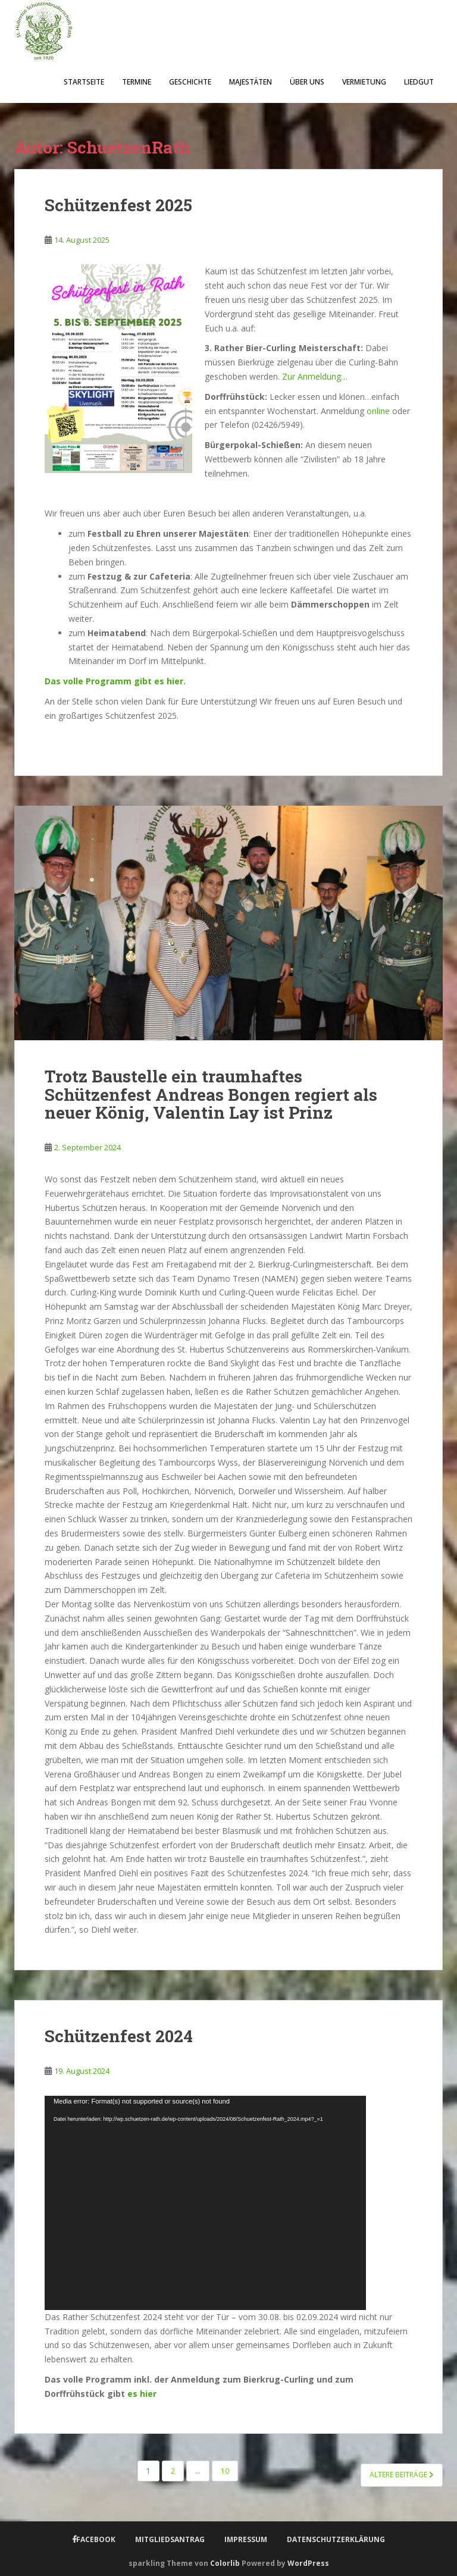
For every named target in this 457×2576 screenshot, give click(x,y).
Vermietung (364, 82)
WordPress (308, 2563)
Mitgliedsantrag (170, 2539)
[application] (205, 2203)
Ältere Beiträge (402, 2474)
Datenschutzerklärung (336, 2539)
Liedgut (419, 82)
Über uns (307, 82)
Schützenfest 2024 (119, 2036)
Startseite (84, 82)
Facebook (95, 2539)
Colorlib (225, 2563)
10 (225, 2471)
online (378, 411)
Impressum (245, 2539)
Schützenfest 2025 (118, 205)
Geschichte (190, 82)
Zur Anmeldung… (315, 376)
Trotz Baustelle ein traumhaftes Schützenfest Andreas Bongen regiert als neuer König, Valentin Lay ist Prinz (211, 1094)
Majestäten (250, 82)
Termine (136, 82)
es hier (140, 2393)
